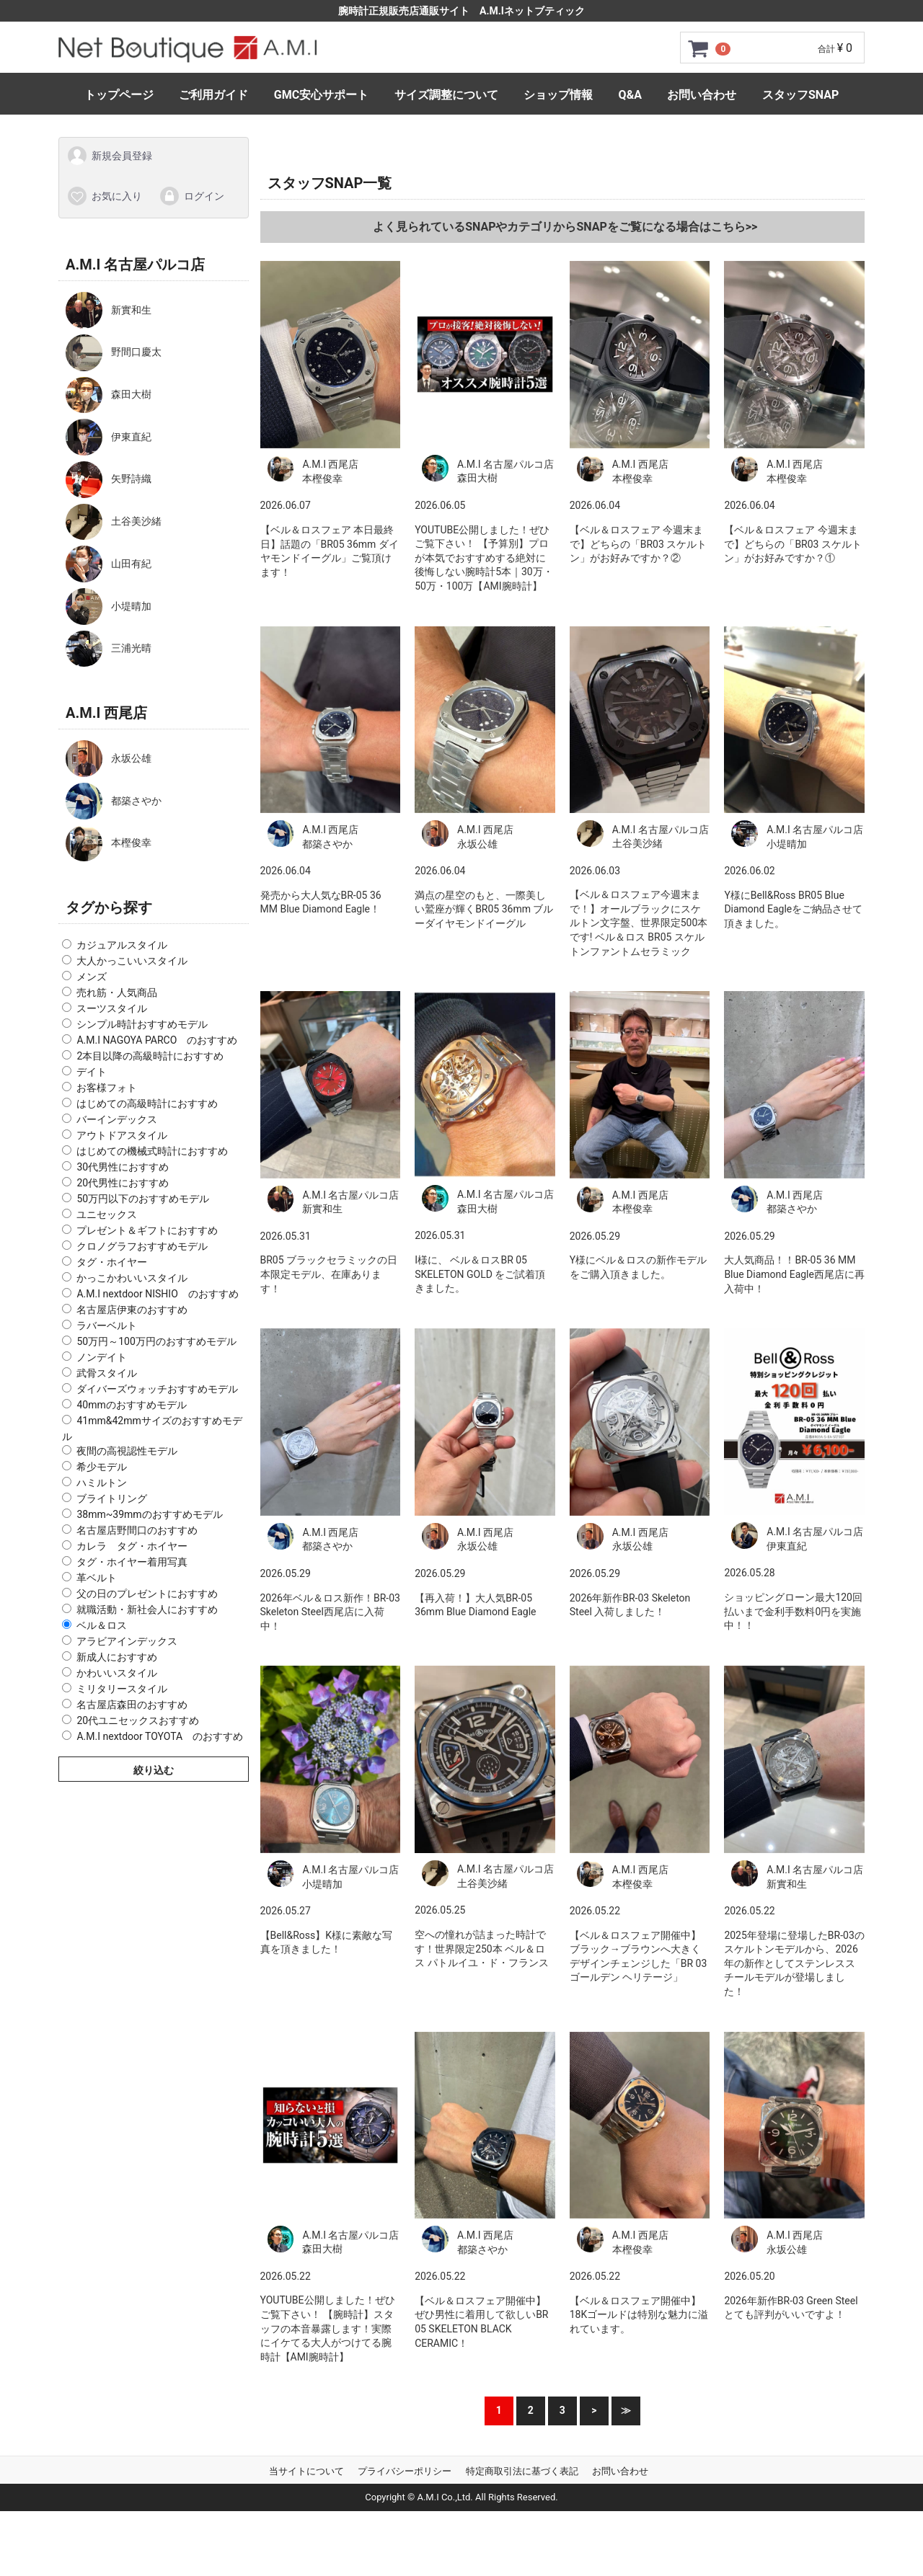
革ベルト (96, 1578)
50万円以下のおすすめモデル (142, 1198)
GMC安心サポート (321, 95)
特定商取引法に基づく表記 (522, 2470)
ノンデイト (101, 1357)
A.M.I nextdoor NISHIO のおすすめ (157, 1294)
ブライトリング (111, 1498)
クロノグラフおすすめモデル (142, 1246)
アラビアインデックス (126, 1641)
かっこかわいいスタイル (131, 1278)
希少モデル (101, 1467)
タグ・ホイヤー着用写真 (131, 1562)
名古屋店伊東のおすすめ (131, 1309)
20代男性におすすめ (122, 1183)
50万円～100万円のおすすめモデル (156, 1341)
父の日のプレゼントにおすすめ (147, 1593)
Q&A (630, 95)
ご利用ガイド (213, 95)
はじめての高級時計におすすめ (147, 1103)
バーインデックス (116, 1119)
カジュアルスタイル (121, 945)
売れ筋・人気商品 (116, 992)
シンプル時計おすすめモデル (142, 1024)
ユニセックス (106, 1214)
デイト (91, 1072)
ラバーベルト (106, 1325)
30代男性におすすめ (122, 1167)
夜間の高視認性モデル (126, 1451)
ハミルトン (101, 1482)
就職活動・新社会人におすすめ (147, 1609)
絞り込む (153, 1770)
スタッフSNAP (800, 95)
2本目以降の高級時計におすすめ (150, 1056)
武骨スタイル (106, 1373)
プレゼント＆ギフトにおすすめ (147, 1230)
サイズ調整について (446, 95)
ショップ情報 (558, 95)
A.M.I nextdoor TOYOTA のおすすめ (159, 1736)
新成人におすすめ (116, 1657)
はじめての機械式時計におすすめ (152, 1151)
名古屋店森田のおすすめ (131, 1704)
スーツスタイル (111, 1008)
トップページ (119, 95)
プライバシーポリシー (404, 2470)
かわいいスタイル (116, 1673)
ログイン (191, 195)
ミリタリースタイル (121, 1689)
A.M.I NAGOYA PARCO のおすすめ (156, 1040)
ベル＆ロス (101, 1625)
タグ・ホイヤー (111, 1262)
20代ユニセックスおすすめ (137, 1720)
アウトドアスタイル (121, 1135)
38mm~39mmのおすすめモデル (149, 1514)
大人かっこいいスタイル (131, 961)
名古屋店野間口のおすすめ (137, 1530)
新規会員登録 (109, 155)
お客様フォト (106, 1087)
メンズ (91, 976)
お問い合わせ (701, 95)
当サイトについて (306, 2470)
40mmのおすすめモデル (131, 1405)
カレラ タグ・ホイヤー (131, 1546)
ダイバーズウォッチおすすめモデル (157, 1389)
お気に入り (104, 195)
